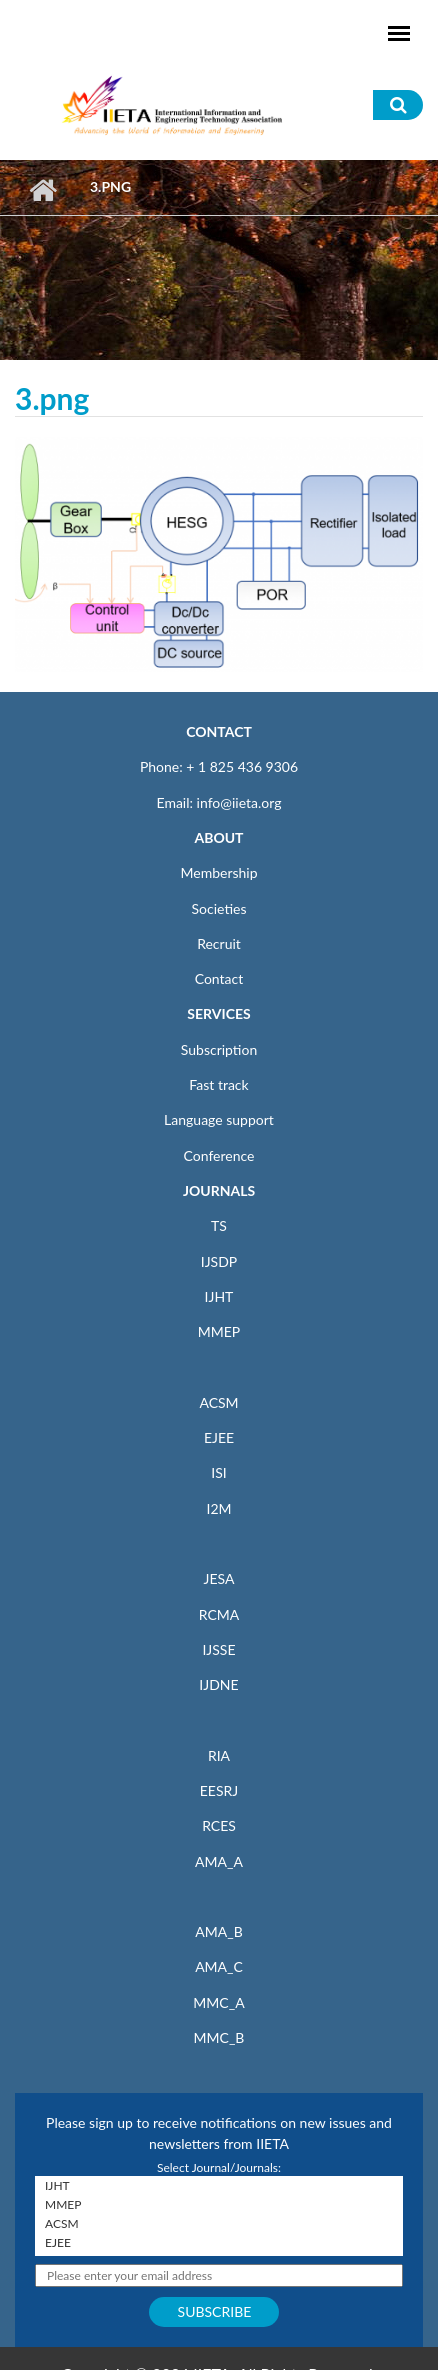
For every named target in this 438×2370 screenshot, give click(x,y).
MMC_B (219, 2037)
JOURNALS (219, 1190)
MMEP (219, 1331)
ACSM (218, 1402)
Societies (219, 908)
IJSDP (219, 1261)
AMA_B (218, 1931)
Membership (218, 872)
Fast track (218, 1084)
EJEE (219, 1437)
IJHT (219, 1296)
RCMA (219, 1614)
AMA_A (219, 1861)
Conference (219, 1155)
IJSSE (218, 1649)
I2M (218, 1508)
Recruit (219, 943)
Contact (219, 978)
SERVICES (218, 1013)
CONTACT (219, 731)
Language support (219, 1119)
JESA (219, 1578)
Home (42, 190)
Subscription (219, 1049)
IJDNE (218, 1684)
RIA (219, 1755)
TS (219, 1225)
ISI (218, 1472)
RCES (219, 1825)
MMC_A (218, 2002)
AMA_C (219, 1966)
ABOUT (218, 837)
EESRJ (219, 1790)
